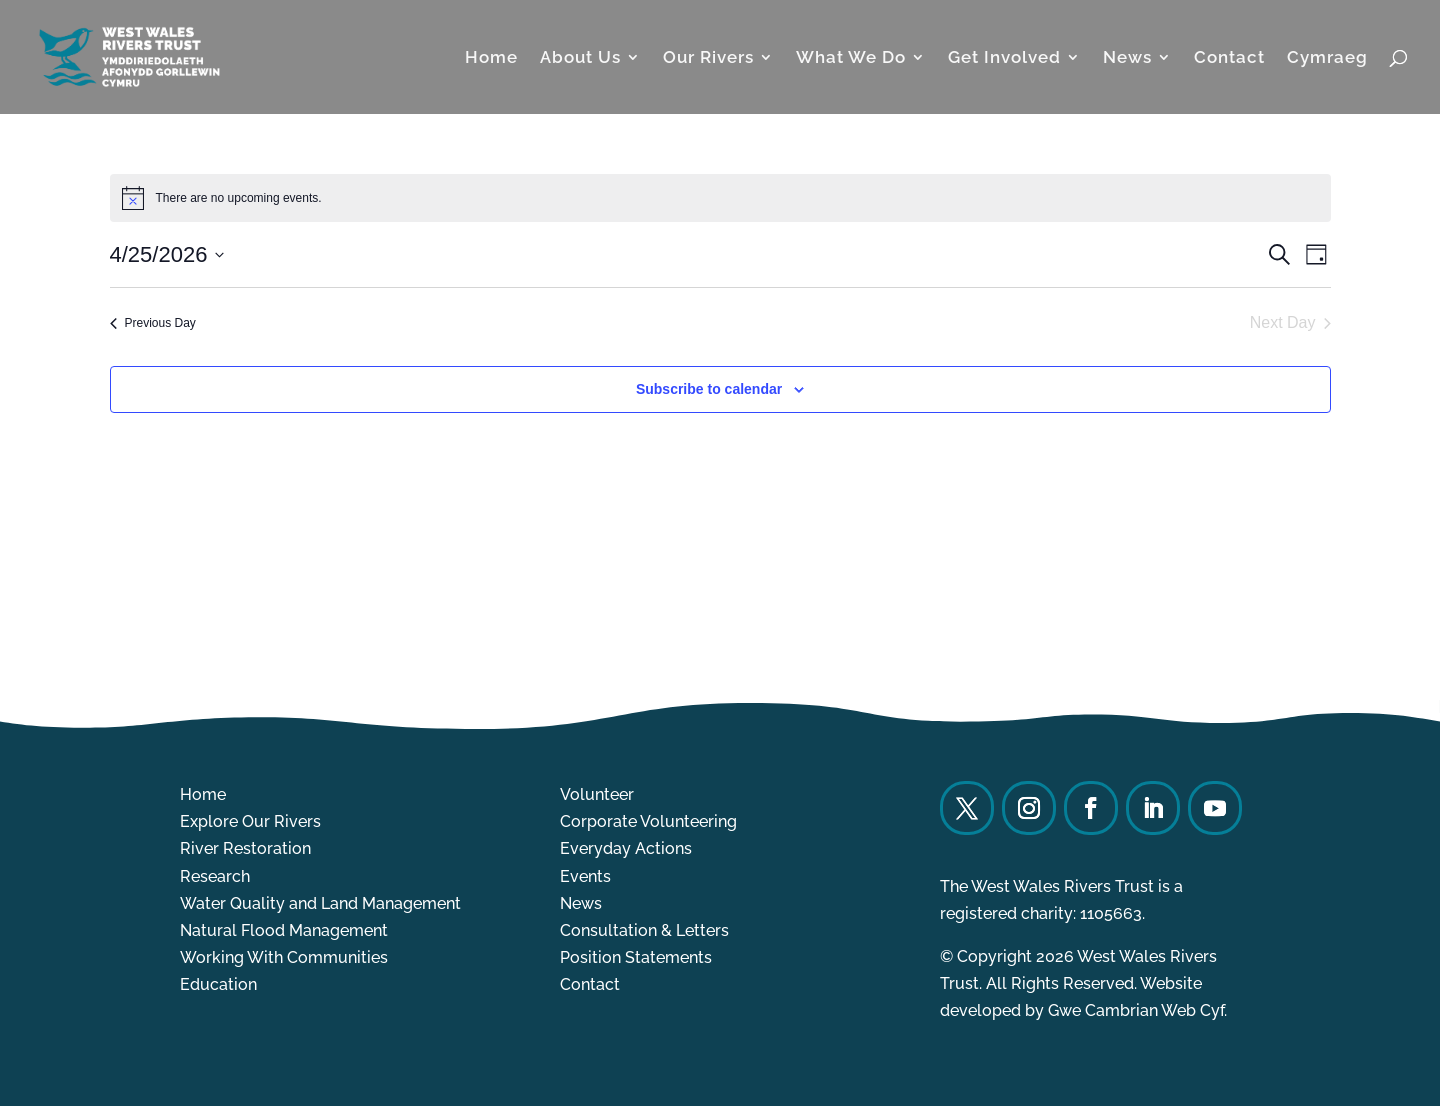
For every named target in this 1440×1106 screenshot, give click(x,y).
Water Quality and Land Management (320, 903)
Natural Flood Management (284, 930)
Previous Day (153, 323)
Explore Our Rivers (250, 821)
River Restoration (245, 848)
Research (215, 876)
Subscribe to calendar (709, 389)
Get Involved (1004, 58)
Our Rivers (708, 58)
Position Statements (636, 957)
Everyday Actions (626, 848)
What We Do (851, 58)
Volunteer (597, 794)
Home (491, 58)
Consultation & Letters (644, 930)
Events (585, 876)
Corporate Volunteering (648, 821)
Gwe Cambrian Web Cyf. (1137, 1010)
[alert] (720, 198)
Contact (1229, 58)
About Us (580, 58)
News (1127, 58)
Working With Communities (284, 957)
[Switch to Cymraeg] (1327, 82)
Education (218, 984)
